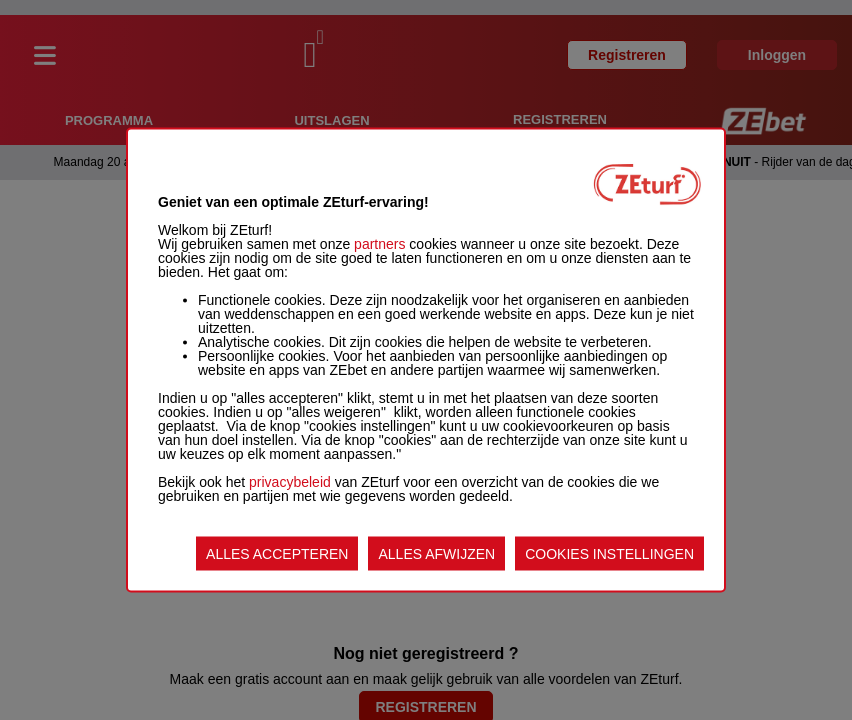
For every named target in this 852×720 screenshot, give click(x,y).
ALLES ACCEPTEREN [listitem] (277, 554)
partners (379, 244)
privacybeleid (290, 482)
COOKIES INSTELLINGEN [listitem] (609, 554)
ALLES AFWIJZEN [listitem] (436, 554)
